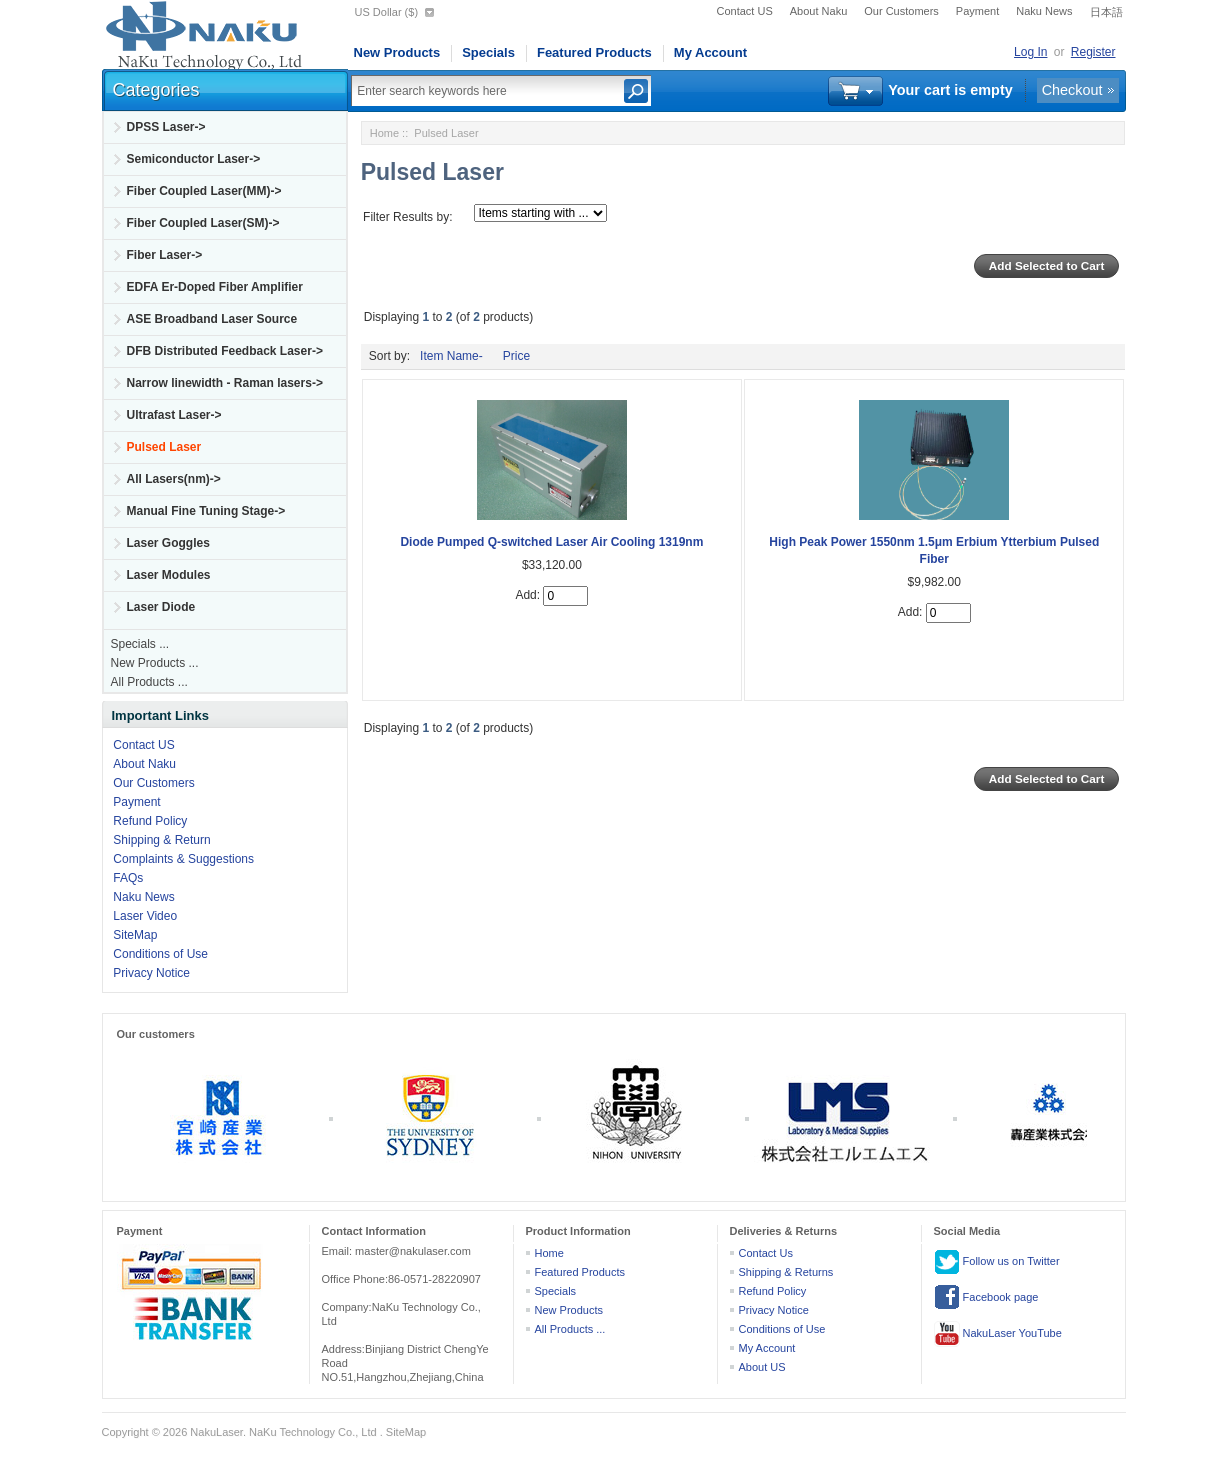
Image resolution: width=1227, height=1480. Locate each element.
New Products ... (155, 663)
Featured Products (594, 52)
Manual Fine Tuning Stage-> (206, 511)
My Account (710, 52)
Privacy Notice (151, 973)
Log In (1030, 52)
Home (384, 133)
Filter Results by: (407, 217)
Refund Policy (150, 821)
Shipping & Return (161, 840)
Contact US (745, 11)
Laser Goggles (168, 543)
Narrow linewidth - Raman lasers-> (225, 383)
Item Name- (451, 356)
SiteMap (135, 935)
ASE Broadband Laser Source (212, 319)
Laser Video (145, 916)
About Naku (818, 11)
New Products (397, 52)
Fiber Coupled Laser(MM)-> (204, 191)
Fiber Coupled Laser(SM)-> (203, 223)
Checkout (1072, 90)
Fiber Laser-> (165, 255)
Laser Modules (169, 575)
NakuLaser (216, 1432)
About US (762, 1367)
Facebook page (986, 1298)
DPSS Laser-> (166, 127)
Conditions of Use (160, 954)
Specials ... (140, 644)
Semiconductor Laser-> (194, 159)
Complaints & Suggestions (183, 859)
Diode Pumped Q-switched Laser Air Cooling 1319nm (551, 542)
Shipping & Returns (786, 1272)
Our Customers (901, 11)
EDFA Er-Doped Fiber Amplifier (215, 287)
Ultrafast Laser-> (174, 415)
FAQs (128, 878)
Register (1093, 52)
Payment (977, 11)
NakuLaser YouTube (998, 1334)
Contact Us (766, 1253)
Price (516, 356)
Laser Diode (161, 607)
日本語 (1106, 12)
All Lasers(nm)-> (174, 479)
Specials (488, 52)
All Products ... (149, 682)
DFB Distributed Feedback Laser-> (225, 351)
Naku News (1044, 11)
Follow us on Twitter (997, 1262)
